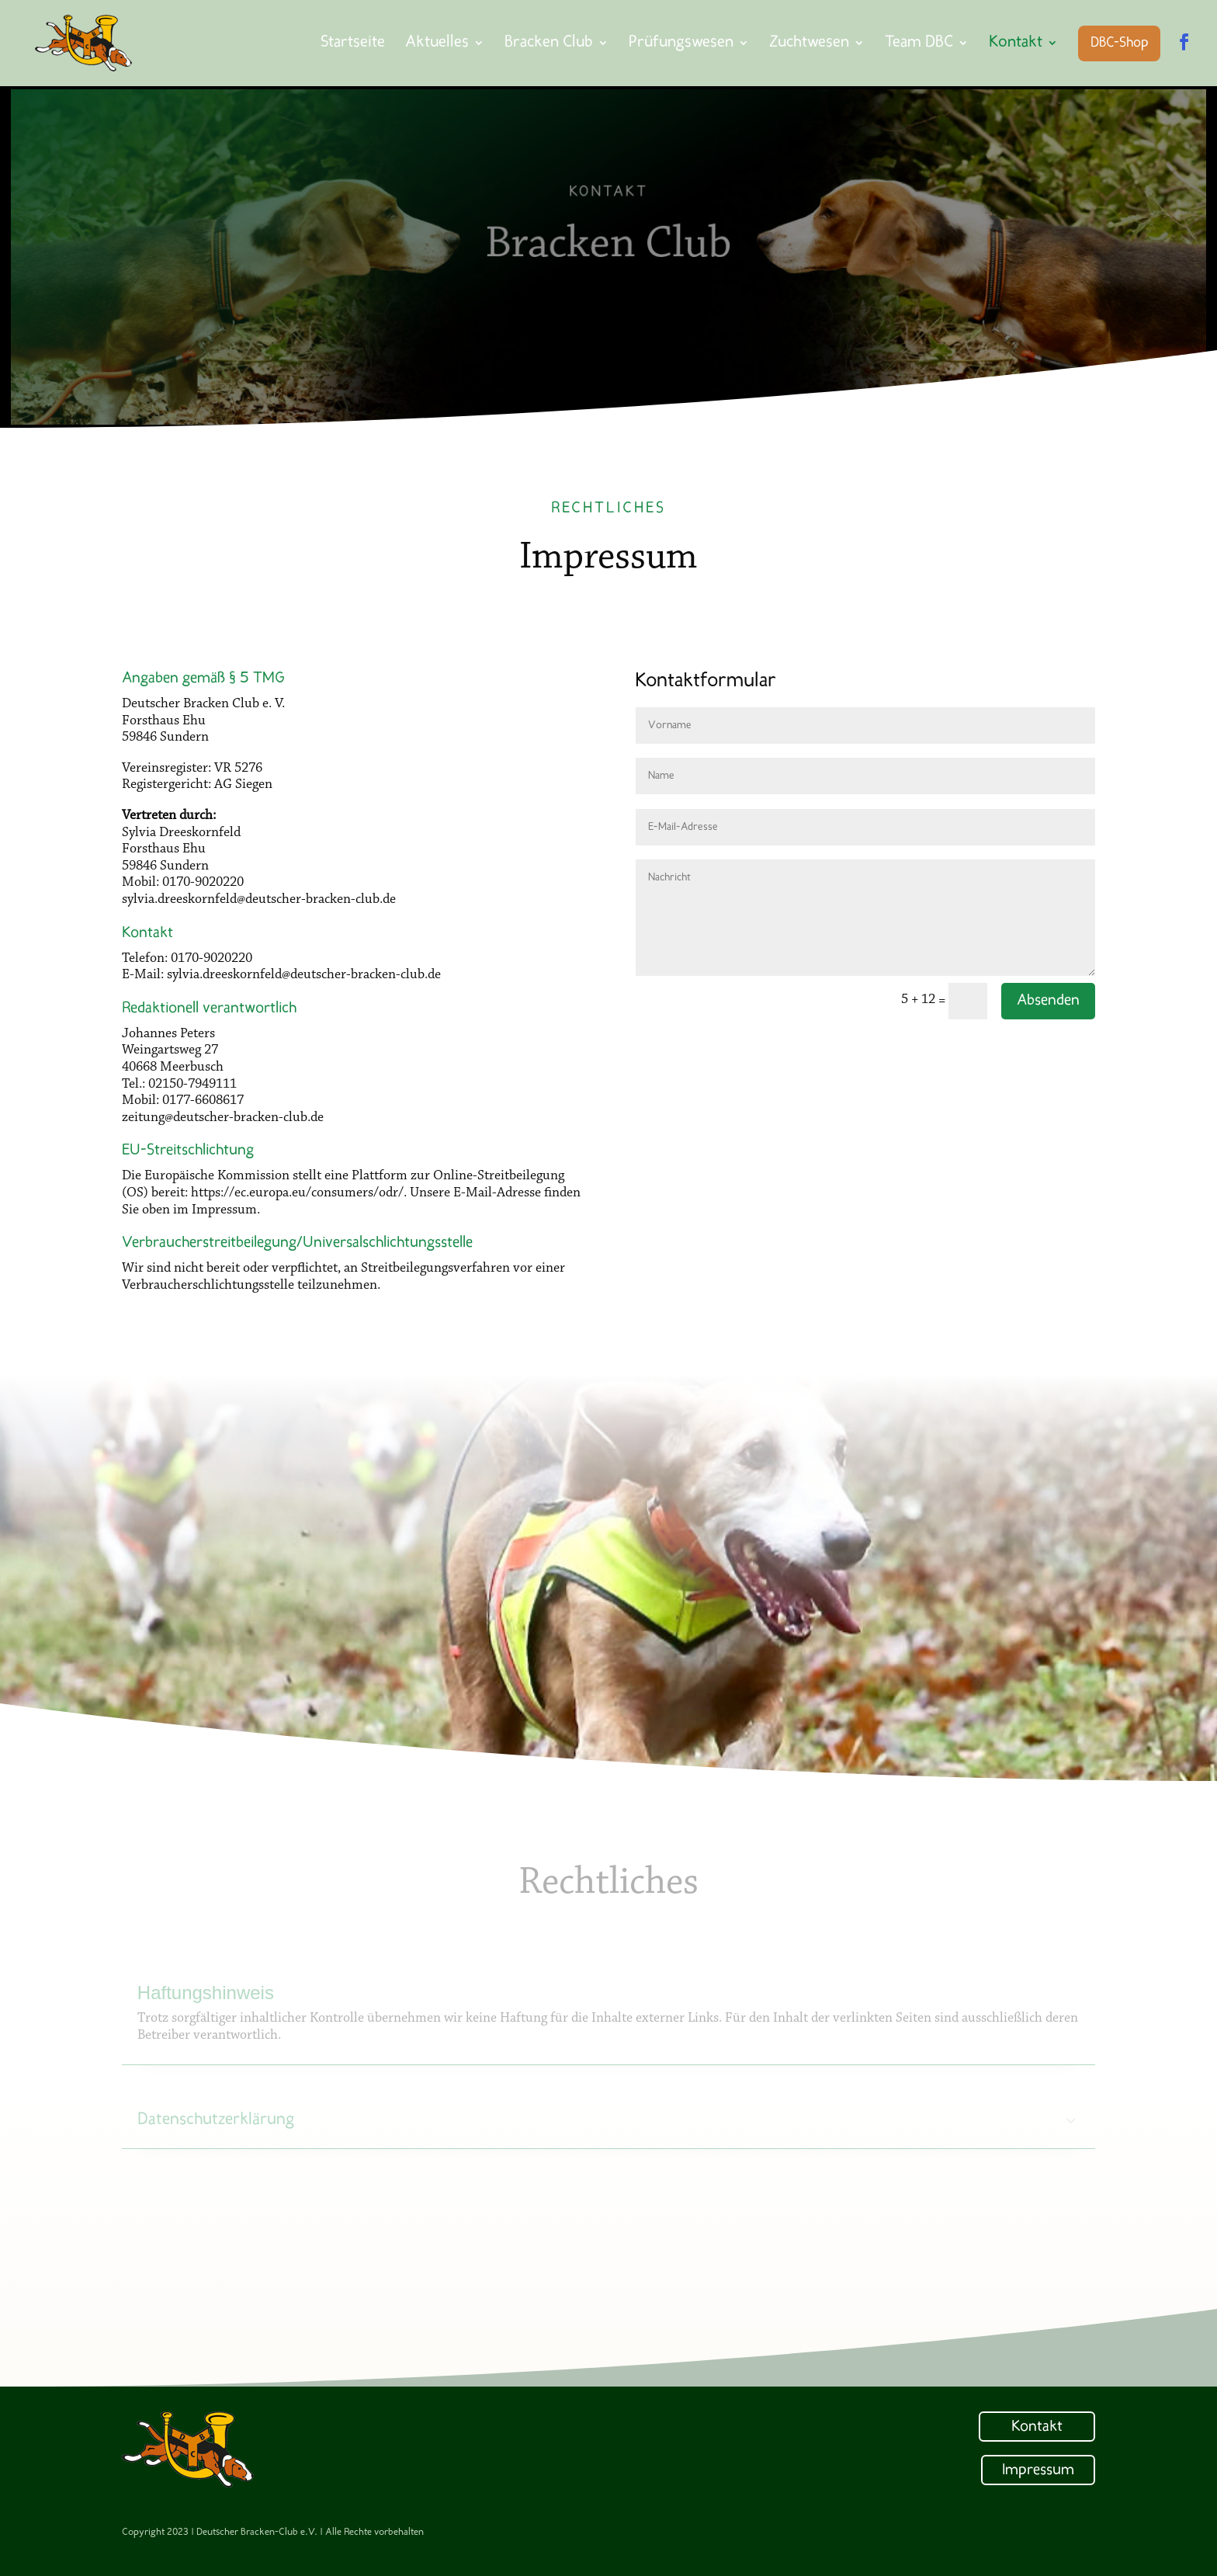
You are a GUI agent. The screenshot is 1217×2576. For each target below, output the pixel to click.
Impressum (1038, 2470)
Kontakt (1037, 2427)
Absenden (1048, 1001)
